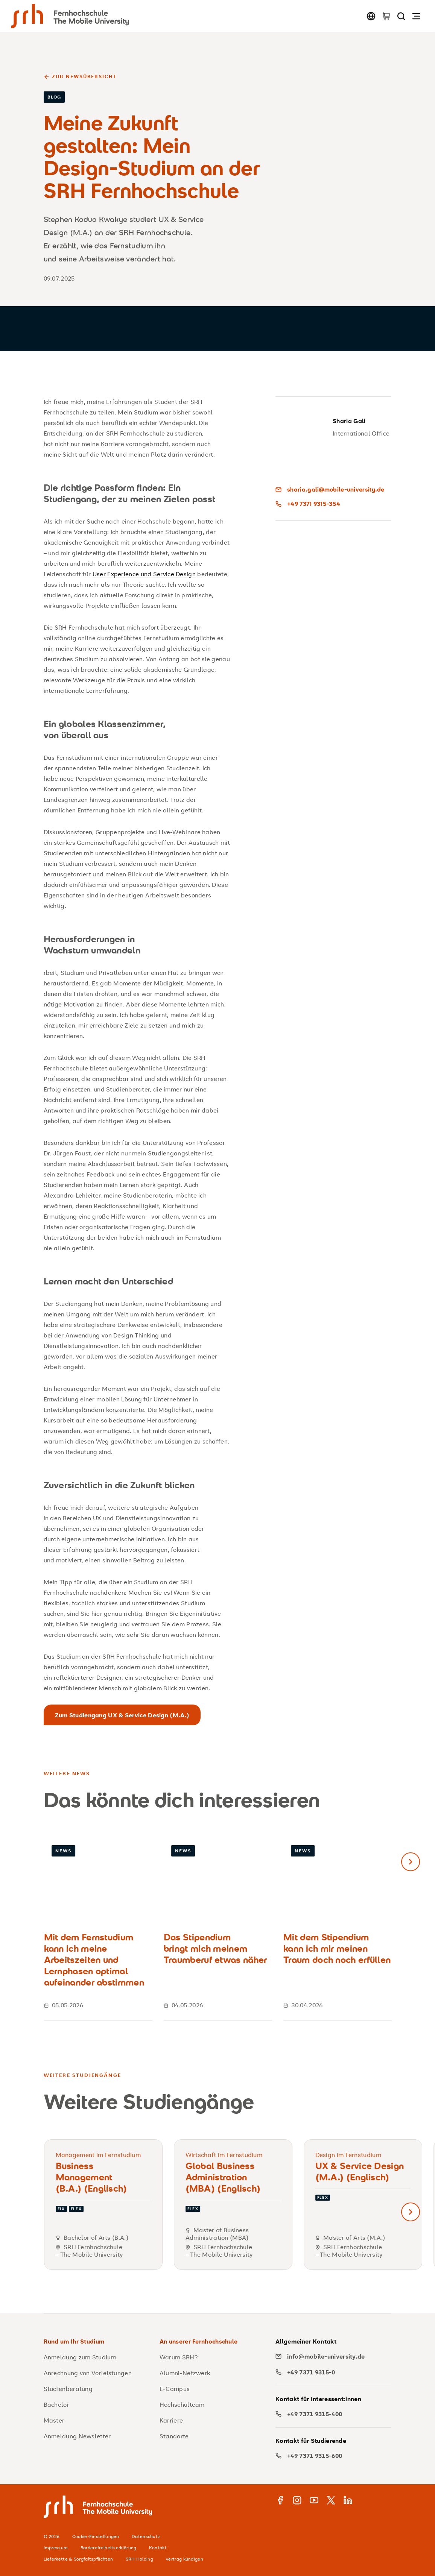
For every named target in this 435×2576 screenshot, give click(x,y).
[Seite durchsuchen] (401, 16)
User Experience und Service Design (144, 574)
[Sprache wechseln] (371, 16)
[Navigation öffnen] (416, 16)
